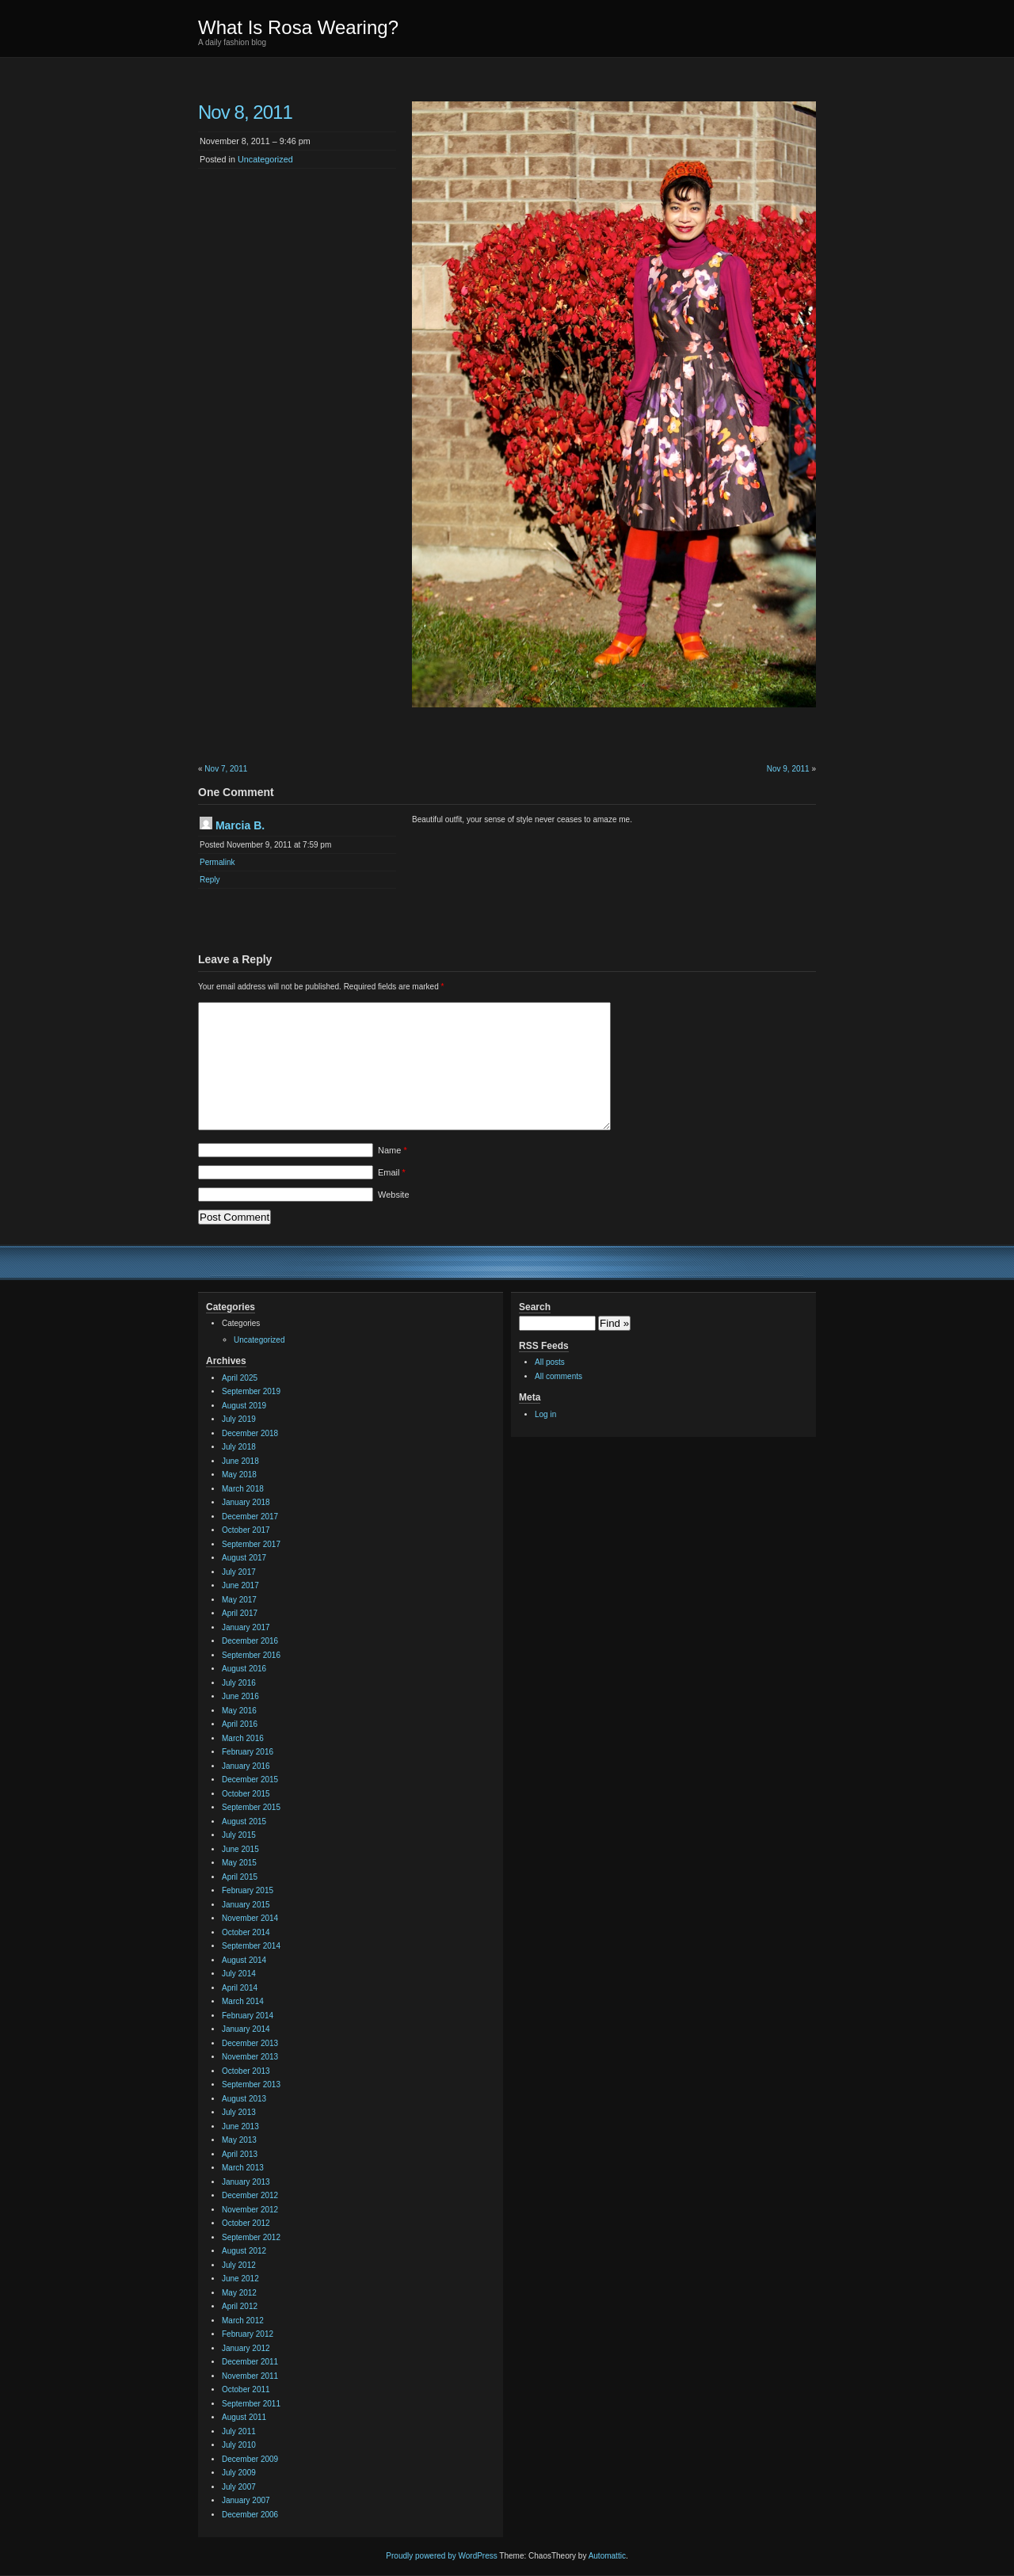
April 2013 (239, 2154)
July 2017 (239, 1572)
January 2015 (246, 1904)
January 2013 (246, 2182)
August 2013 (244, 2098)
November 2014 (250, 1918)
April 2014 (239, 1987)
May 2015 (239, 1862)
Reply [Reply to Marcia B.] (210, 879)
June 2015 (240, 1849)
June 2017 (240, 1585)
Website (394, 1194)
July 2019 (239, 1419)
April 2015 (239, 1877)
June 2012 (240, 2278)
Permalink (217, 862)
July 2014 (239, 1973)
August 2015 (244, 1821)
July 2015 (239, 1835)
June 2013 (240, 2126)
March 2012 (243, 2320)
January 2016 (246, 1766)
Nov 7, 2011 (225, 768)
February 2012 (247, 2334)
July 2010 (239, 2445)
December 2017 (250, 1516)
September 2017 (251, 1544)
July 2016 (239, 1683)
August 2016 (244, 1668)
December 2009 (250, 2459)
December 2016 (250, 1641)
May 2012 (239, 2292)
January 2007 (246, 2500)
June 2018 (240, 1461)
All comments (558, 1376)
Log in (545, 1414)
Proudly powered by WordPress (441, 2555)
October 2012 (246, 2223)
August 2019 (244, 1405)
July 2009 (239, 2472)
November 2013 (250, 2056)
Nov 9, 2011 (788, 768)
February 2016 (247, 1751)
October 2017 (246, 1530)
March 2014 (243, 2001)
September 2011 (251, 2403)
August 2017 (244, 1557)
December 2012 (250, 2195)
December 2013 (250, 2043)
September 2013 (251, 2084)
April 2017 (239, 1613)
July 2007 (239, 2487)
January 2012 (246, 2348)
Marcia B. (240, 825)
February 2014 (247, 2015)
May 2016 (239, 1710)
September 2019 (251, 1391)
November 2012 (250, 2209)
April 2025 (239, 1378)
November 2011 (250, 2376)
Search (535, 1307)
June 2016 (240, 1696)
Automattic (607, 2555)
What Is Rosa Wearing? (298, 27)
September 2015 (251, 1807)
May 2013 (239, 2140)
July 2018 (239, 1446)
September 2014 (251, 1946)
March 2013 (243, 2167)
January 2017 (246, 1627)
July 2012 (239, 2265)
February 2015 (247, 1890)
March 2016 (243, 1738)
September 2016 (251, 1655)
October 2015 (246, 1793)
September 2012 (251, 2237)
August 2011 (244, 2417)
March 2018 (243, 1488)
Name (392, 1150)
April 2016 (239, 1724)
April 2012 (239, 2306)
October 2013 (246, 2071)
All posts (550, 1362)
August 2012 (244, 2250)
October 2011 (246, 2389)
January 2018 (246, 1502)
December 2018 (250, 1433)
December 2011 (250, 2361)
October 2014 (246, 1932)
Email (392, 1172)
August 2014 (244, 1960)
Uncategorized (265, 159)
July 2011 (239, 2431)
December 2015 (250, 1779)
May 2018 (239, 1474)
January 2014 (246, 2029)
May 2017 (239, 1599)
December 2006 (250, 2514)
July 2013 (239, 2112)
